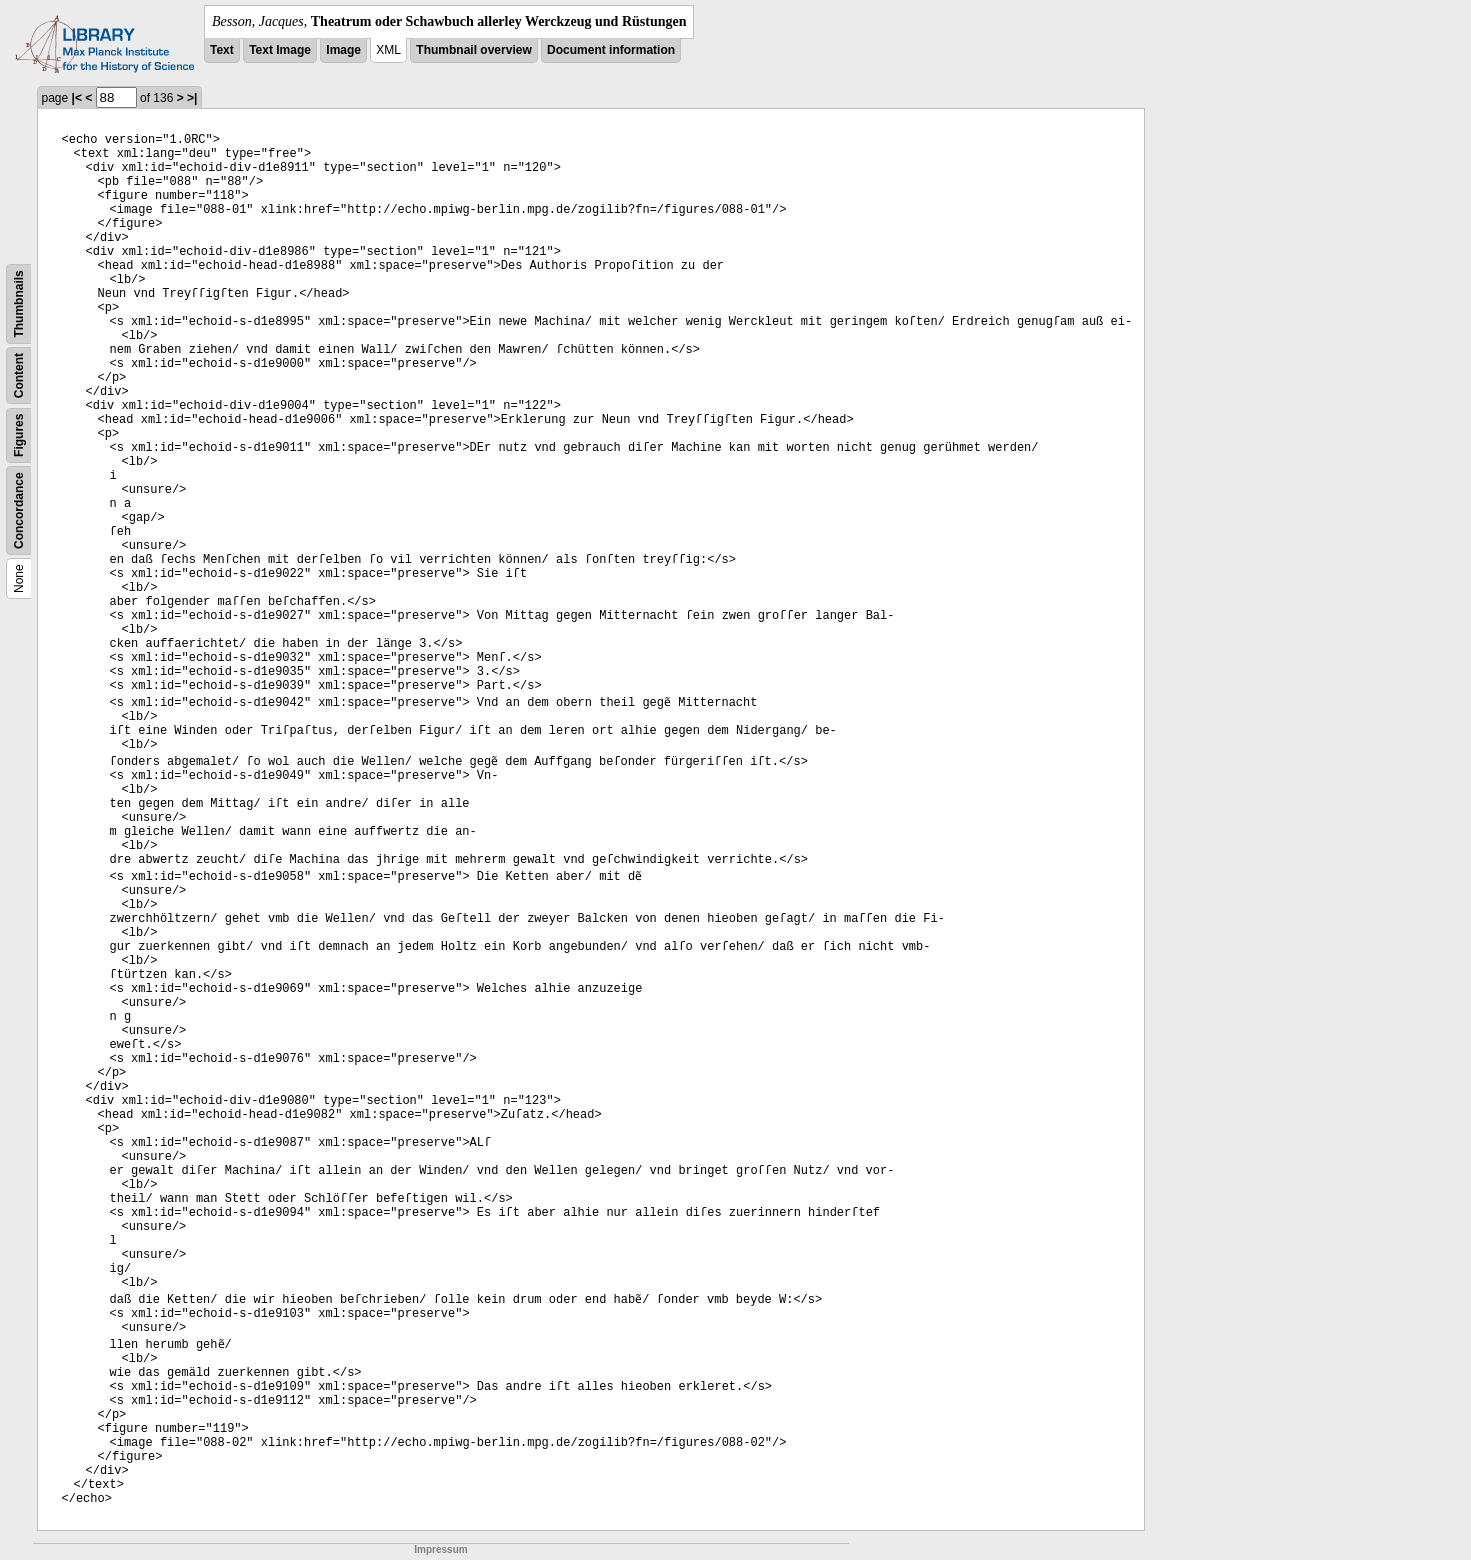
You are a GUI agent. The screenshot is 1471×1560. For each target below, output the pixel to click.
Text (222, 50)
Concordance (19, 510)
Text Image (280, 50)
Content (19, 375)
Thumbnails (19, 303)
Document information (611, 50)
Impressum (440, 1549)
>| (192, 98)
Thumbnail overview (473, 50)
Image (343, 50)
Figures (19, 435)
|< (77, 98)
